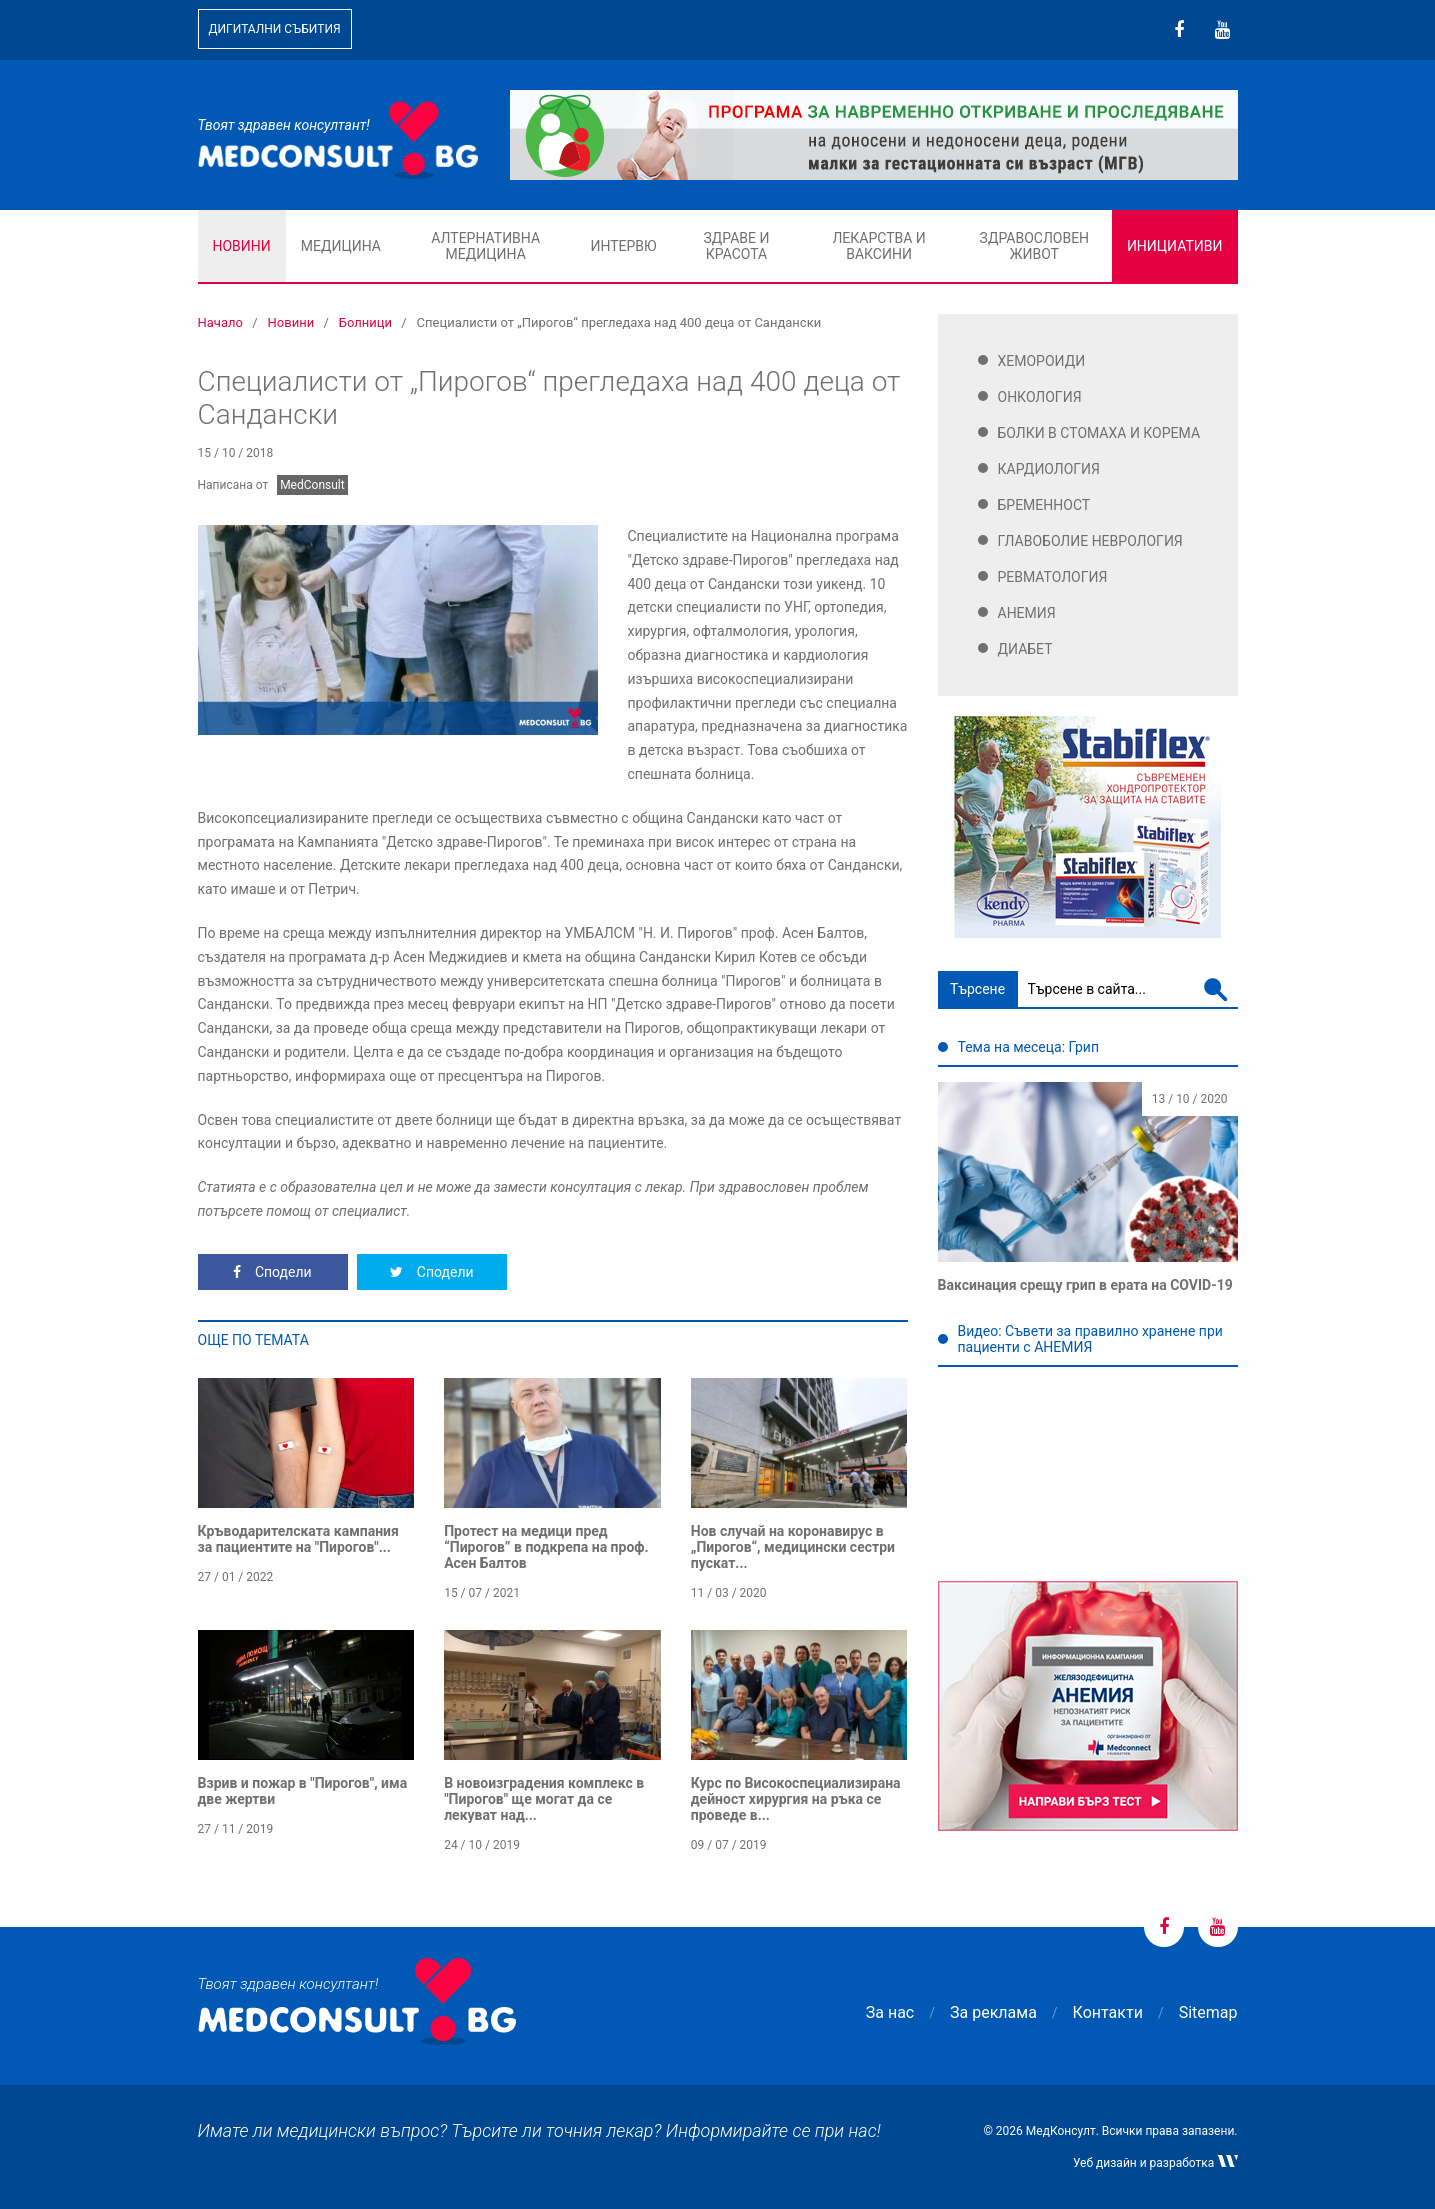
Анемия (1027, 613)
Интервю (623, 246)
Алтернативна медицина (485, 246)
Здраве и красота (736, 246)
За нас (890, 2012)
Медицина (341, 246)
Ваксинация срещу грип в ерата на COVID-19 (1085, 1285)
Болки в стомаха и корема (1099, 433)
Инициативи (1175, 246)
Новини (242, 246)
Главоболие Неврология (1090, 541)
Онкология (1040, 397)
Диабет (1025, 649)
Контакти (1108, 2012)
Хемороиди (1042, 361)
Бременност (1044, 505)
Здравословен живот (1035, 246)
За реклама (993, 2012)
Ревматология (1053, 577)
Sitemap (1208, 2012)
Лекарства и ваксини (878, 246)
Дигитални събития (275, 29)
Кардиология (1049, 469)
